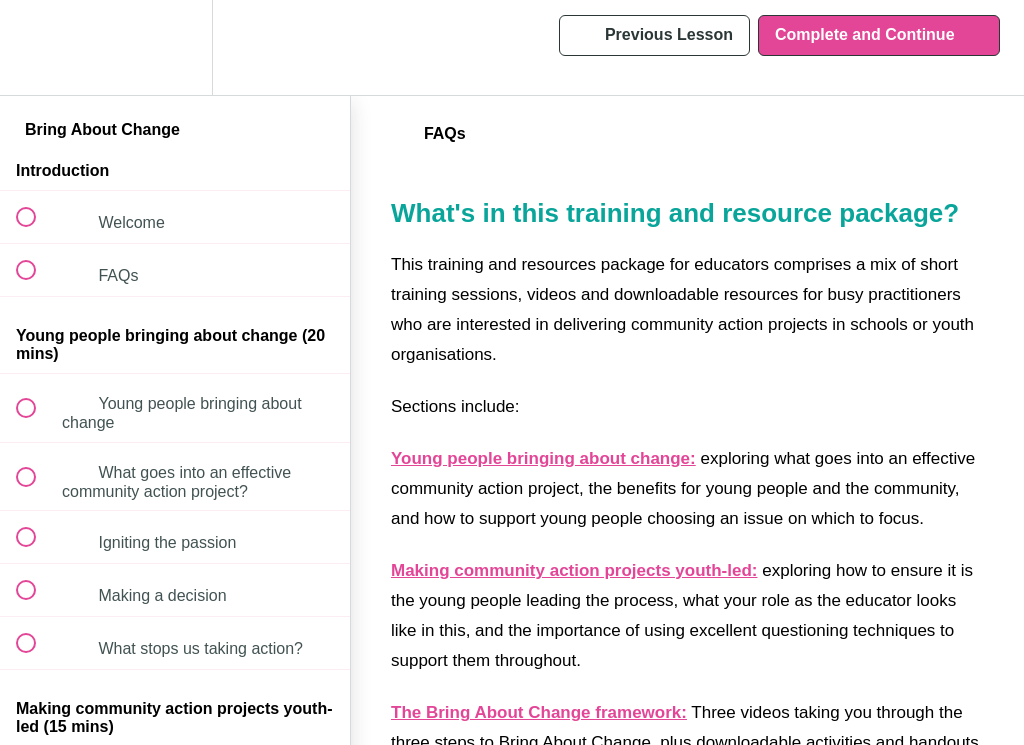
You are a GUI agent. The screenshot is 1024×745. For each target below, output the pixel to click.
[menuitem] (175, 47)
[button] (37, 47)
